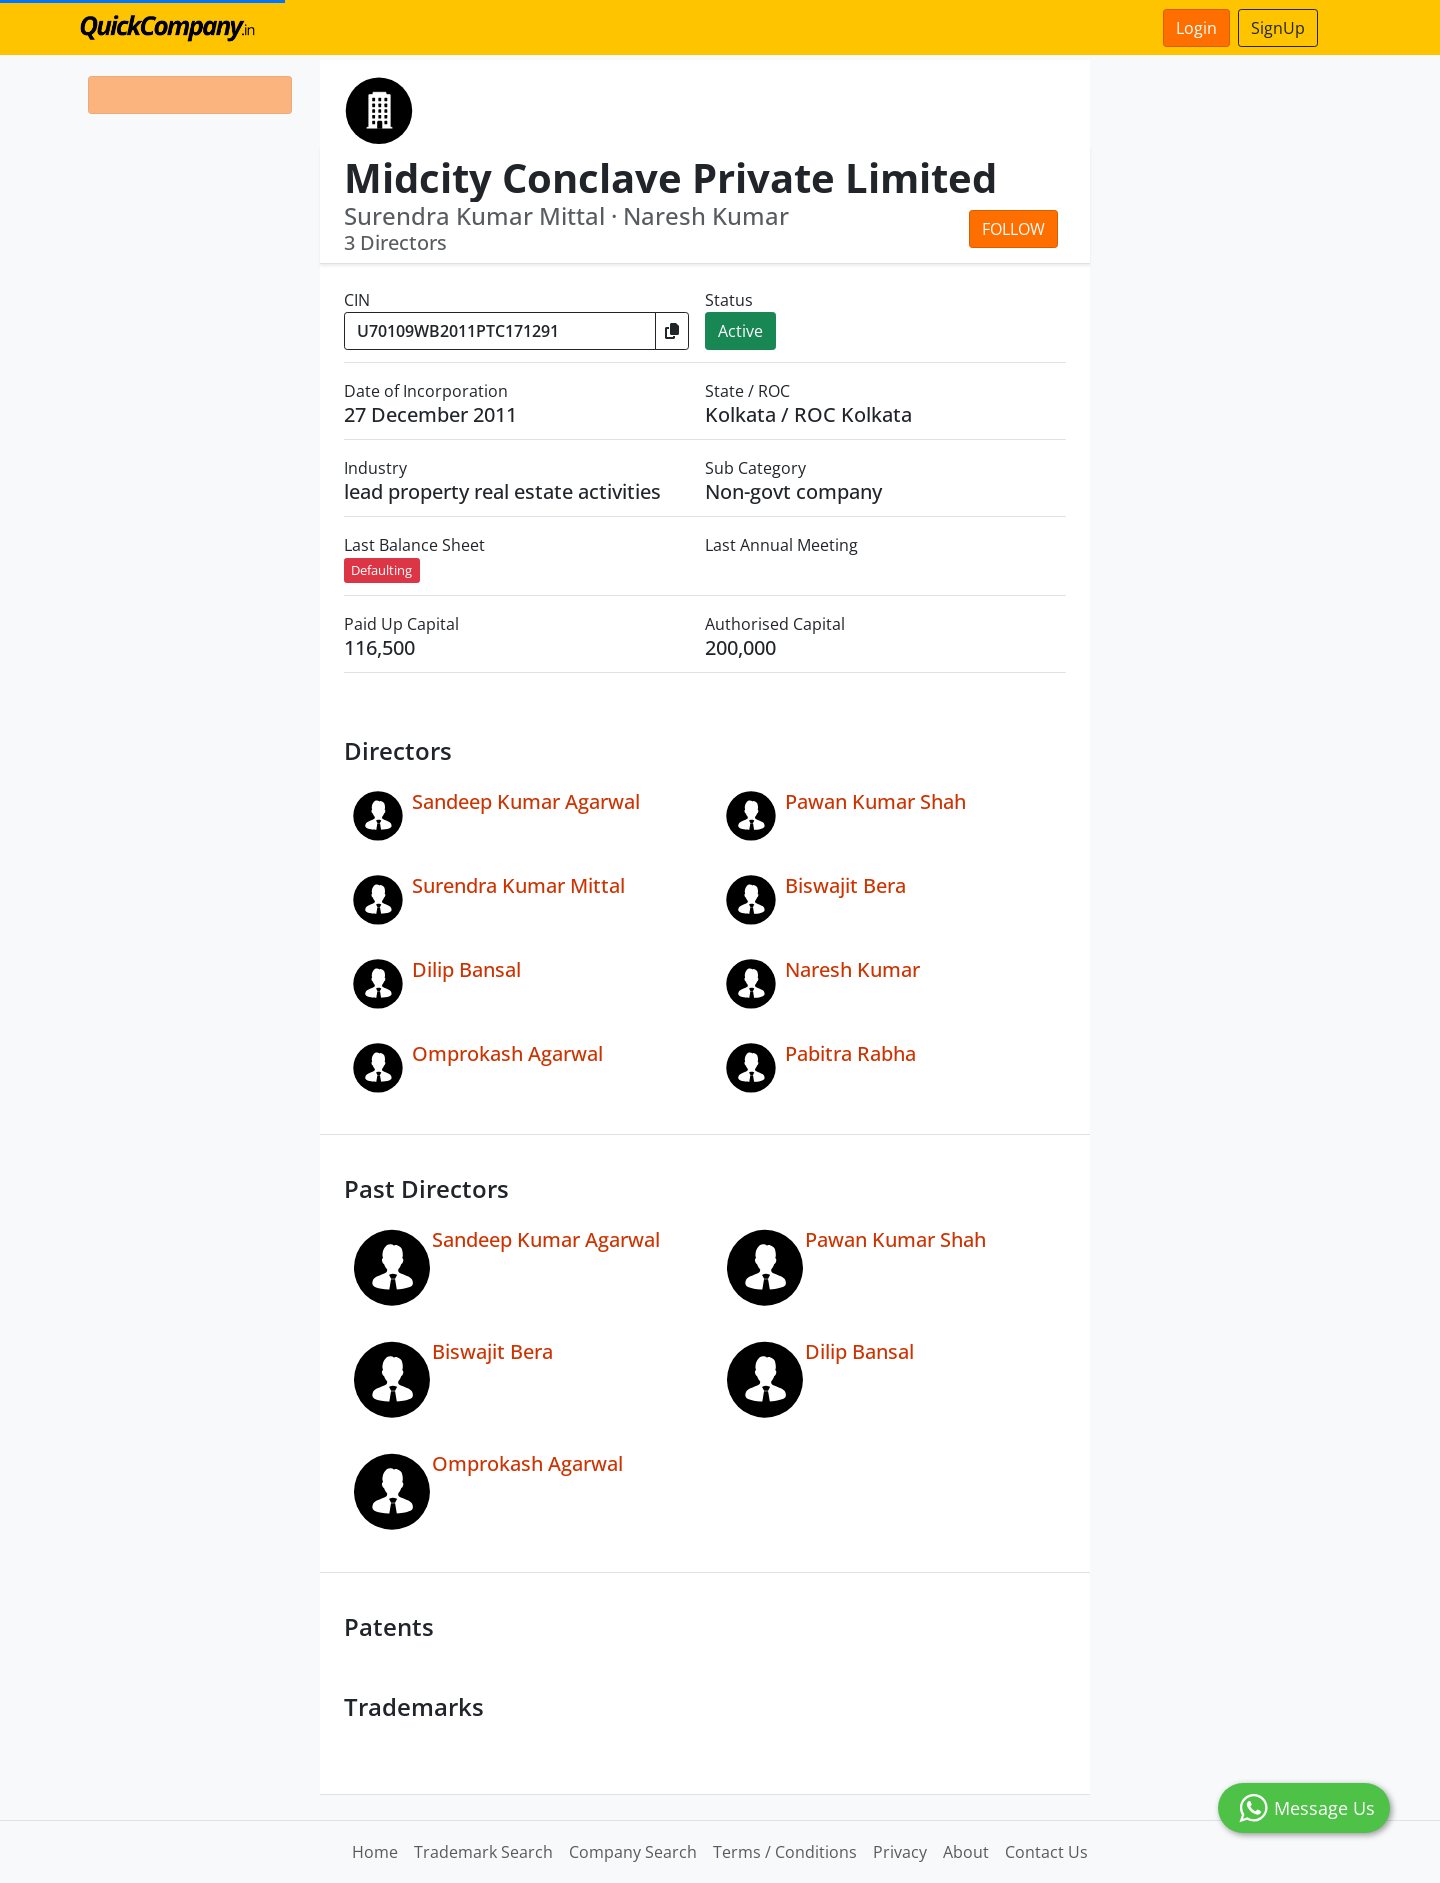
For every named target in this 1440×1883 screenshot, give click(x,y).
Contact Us (1046, 1852)
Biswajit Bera (845, 885)
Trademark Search (483, 1852)
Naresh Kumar (852, 969)
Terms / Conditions (785, 1852)
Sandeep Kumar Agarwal (526, 801)
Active (740, 331)
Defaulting (381, 570)
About (966, 1852)
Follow (1013, 229)
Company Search (633, 1852)
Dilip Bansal (466, 969)
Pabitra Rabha (850, 1053)
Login (1196, 28)
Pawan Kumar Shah (875, 801)
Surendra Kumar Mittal (518, 885)
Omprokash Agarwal (507, 1053)
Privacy (900, 1852)
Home (375, 1852)
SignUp (1278, 28)
